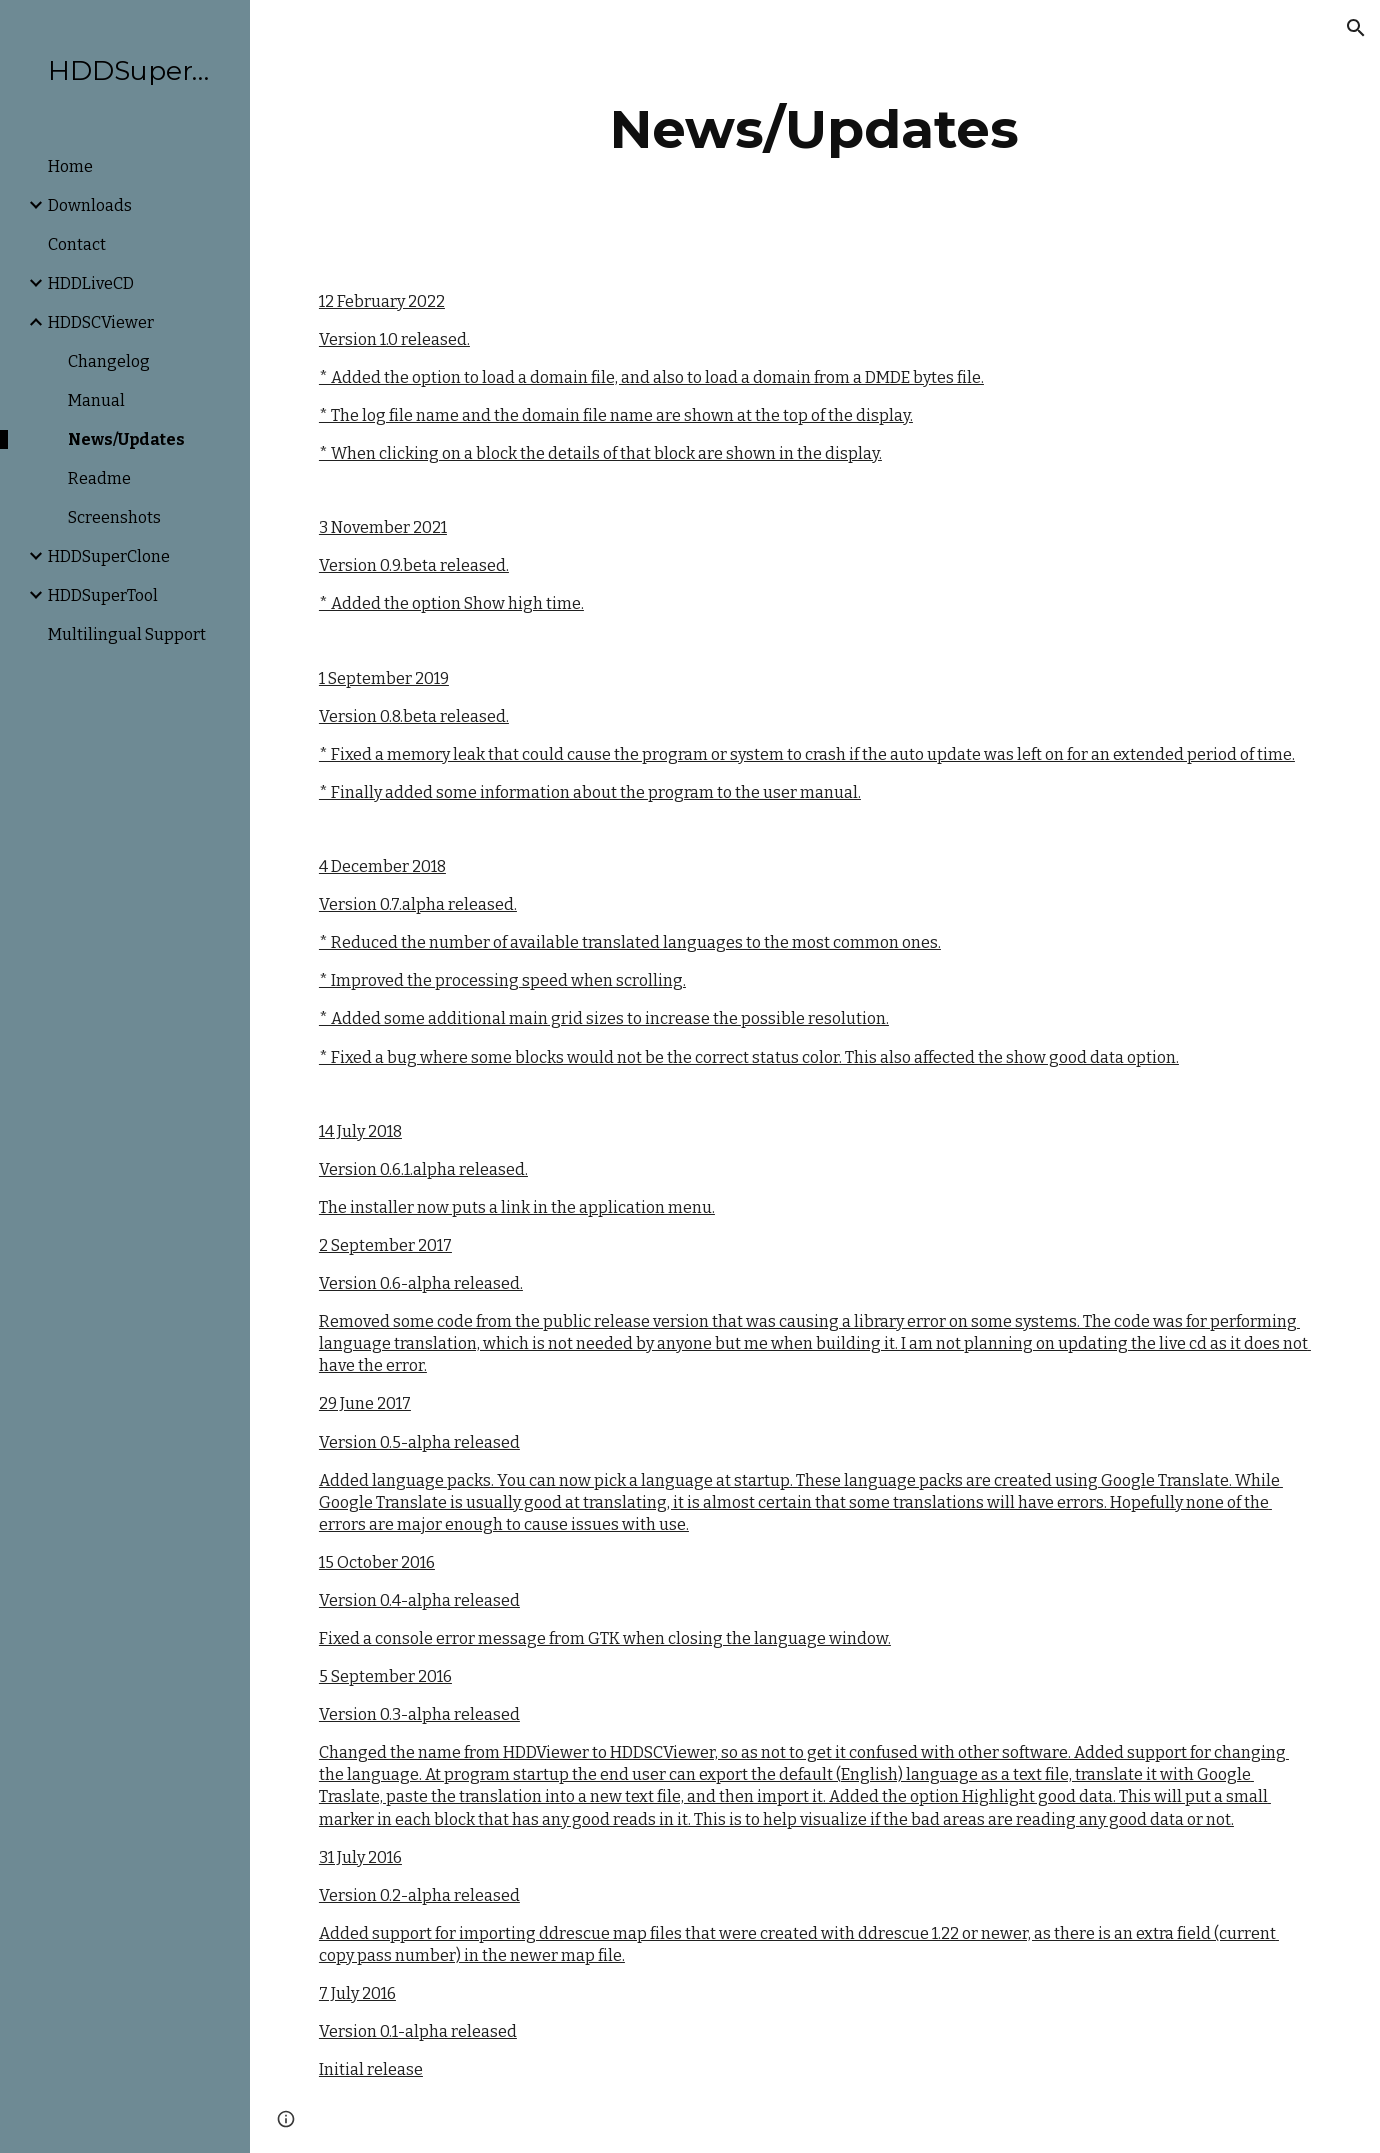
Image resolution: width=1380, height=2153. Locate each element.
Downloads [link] (90, 205)
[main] (814, 129)
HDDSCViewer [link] (101, 322)
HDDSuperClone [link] (109, 556)
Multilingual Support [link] (127, 634)
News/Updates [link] (126, 439)
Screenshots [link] (114, 517)
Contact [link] (77, 244)
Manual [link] (96, 400)
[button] (1356, 28)
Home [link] (70, 166)
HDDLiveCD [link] (91, 283)
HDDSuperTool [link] (103, 595)
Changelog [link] (109, 361)
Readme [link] (99, 478)
